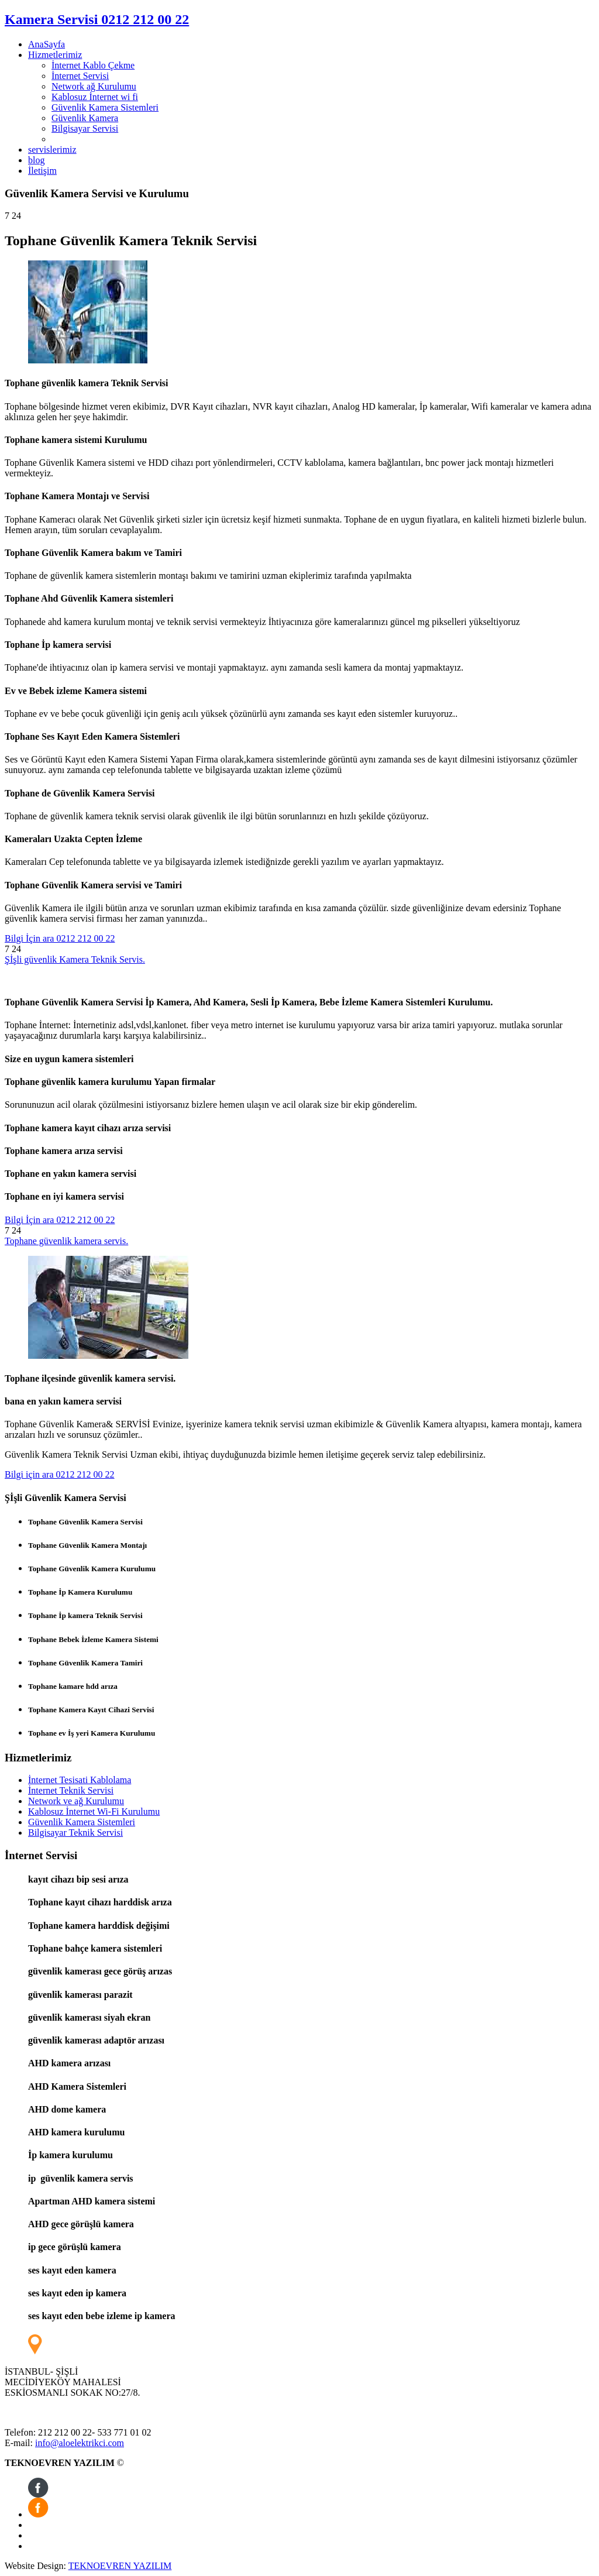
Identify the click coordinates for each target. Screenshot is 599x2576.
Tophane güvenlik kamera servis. (66, 1241)
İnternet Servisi (80, 76)
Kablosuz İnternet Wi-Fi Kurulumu (94, 1811)
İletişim (42, 171)
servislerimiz (52, 149)
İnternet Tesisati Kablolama (79, 1780)
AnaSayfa (46, 44)
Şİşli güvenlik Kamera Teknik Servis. (75, 959)
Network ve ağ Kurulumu (76, 1801)
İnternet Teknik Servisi (70, 1790)
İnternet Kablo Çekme (93, 65)
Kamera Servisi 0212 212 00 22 (97, 19)
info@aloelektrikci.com (79, 2443)
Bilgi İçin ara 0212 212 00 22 (60, 938)
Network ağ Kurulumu (93, 86)
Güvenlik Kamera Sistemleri (105, 107)
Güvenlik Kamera (84, 118)
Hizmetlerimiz (55, 55)
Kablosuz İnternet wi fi (94, 97)
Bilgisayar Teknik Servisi (75, 1832)
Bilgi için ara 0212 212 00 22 (60, 1474)
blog (36, 160)
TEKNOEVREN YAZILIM (120, 2566)
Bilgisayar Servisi (84, 128)
